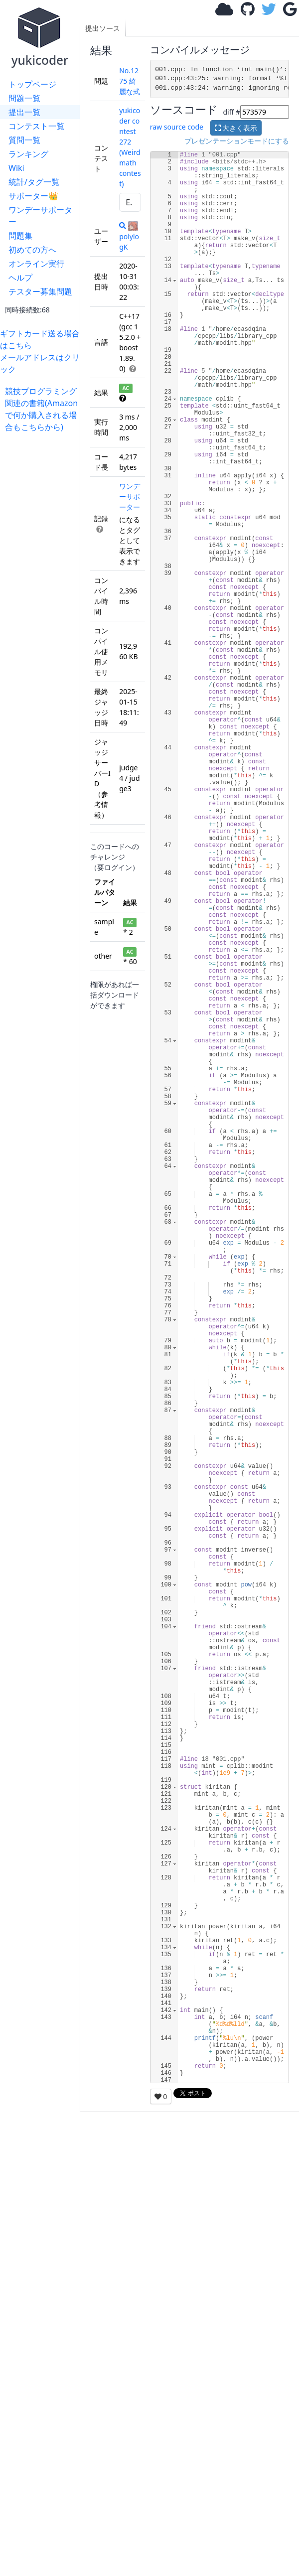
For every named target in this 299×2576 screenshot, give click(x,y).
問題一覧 (24, 98)
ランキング (28, 153)
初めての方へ (32, 249)
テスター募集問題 (40, 291)
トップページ (32, 84)
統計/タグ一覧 (33, 181)
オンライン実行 (36, 263)
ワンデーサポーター (40, 215)
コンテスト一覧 (36, 126)
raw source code (176, 127)
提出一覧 (24, 112)
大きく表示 (236, 128)
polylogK (129, 236)
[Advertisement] (42, 464)
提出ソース (102, 28)
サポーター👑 (33, 195)
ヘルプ (20, 277)
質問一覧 (24, 140)
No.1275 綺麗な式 (129, 81)
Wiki (16, 167)
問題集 (20, 235)
